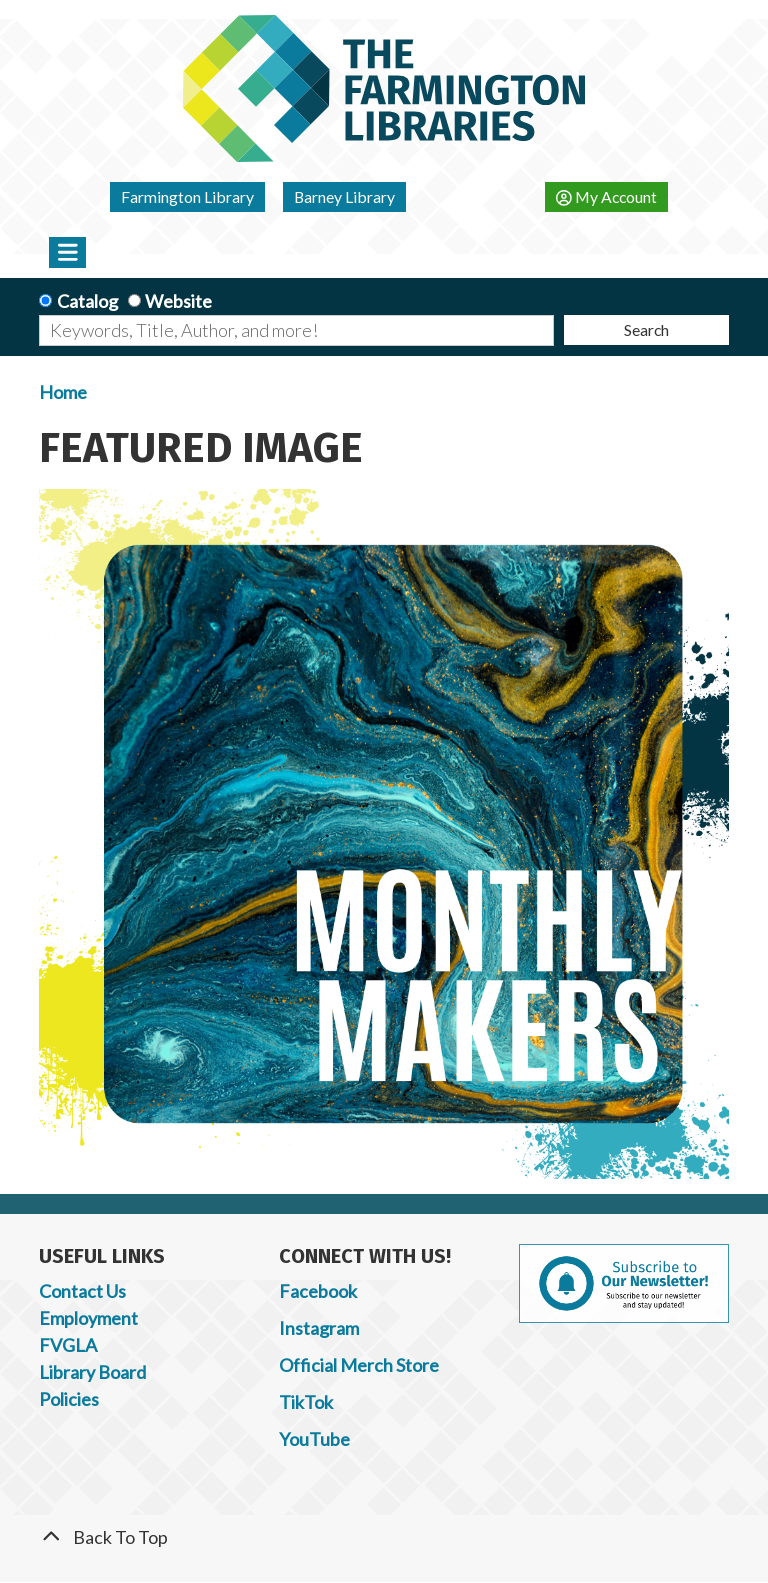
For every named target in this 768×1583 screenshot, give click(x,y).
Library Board (92, 1372)
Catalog (87, 301)
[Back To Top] (384, 1537)
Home (63, 392)
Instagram (319, 1328)
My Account (606, 196)
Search (646, 329)
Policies (69, 1399)
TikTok (306, 1402)
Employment (88, 1318)
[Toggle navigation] (67, 252)
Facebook (318, 1291)
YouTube (314, 1439)
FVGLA (68, 1345)
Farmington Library (187, 196)
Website (178, 301)
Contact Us (82, 1291)
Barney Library (344, 196)
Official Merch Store (359, 1365)
